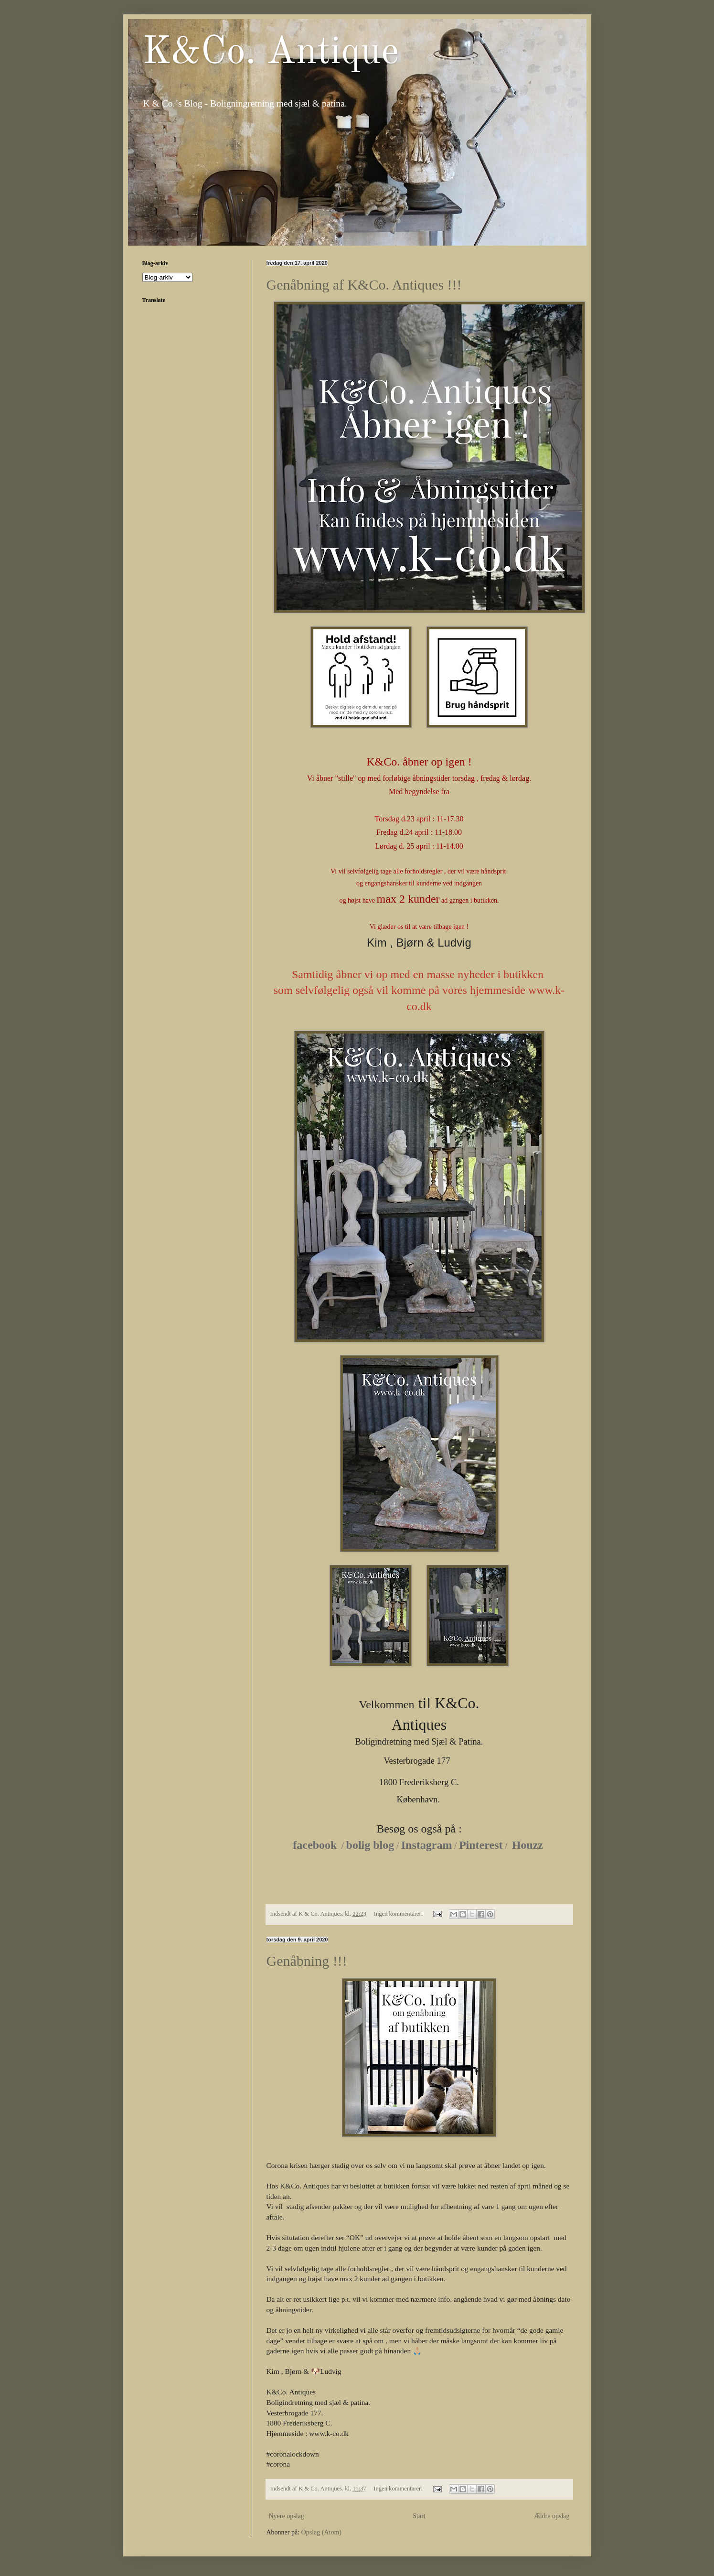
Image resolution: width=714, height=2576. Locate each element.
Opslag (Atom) (321, 2532)
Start (419, 2516)
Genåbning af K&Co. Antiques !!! (364, 284)
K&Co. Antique (270, 53)
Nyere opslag (286, 2516)
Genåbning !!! (306, 1961)
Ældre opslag (551, 2516)
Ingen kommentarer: (399, 1913)
